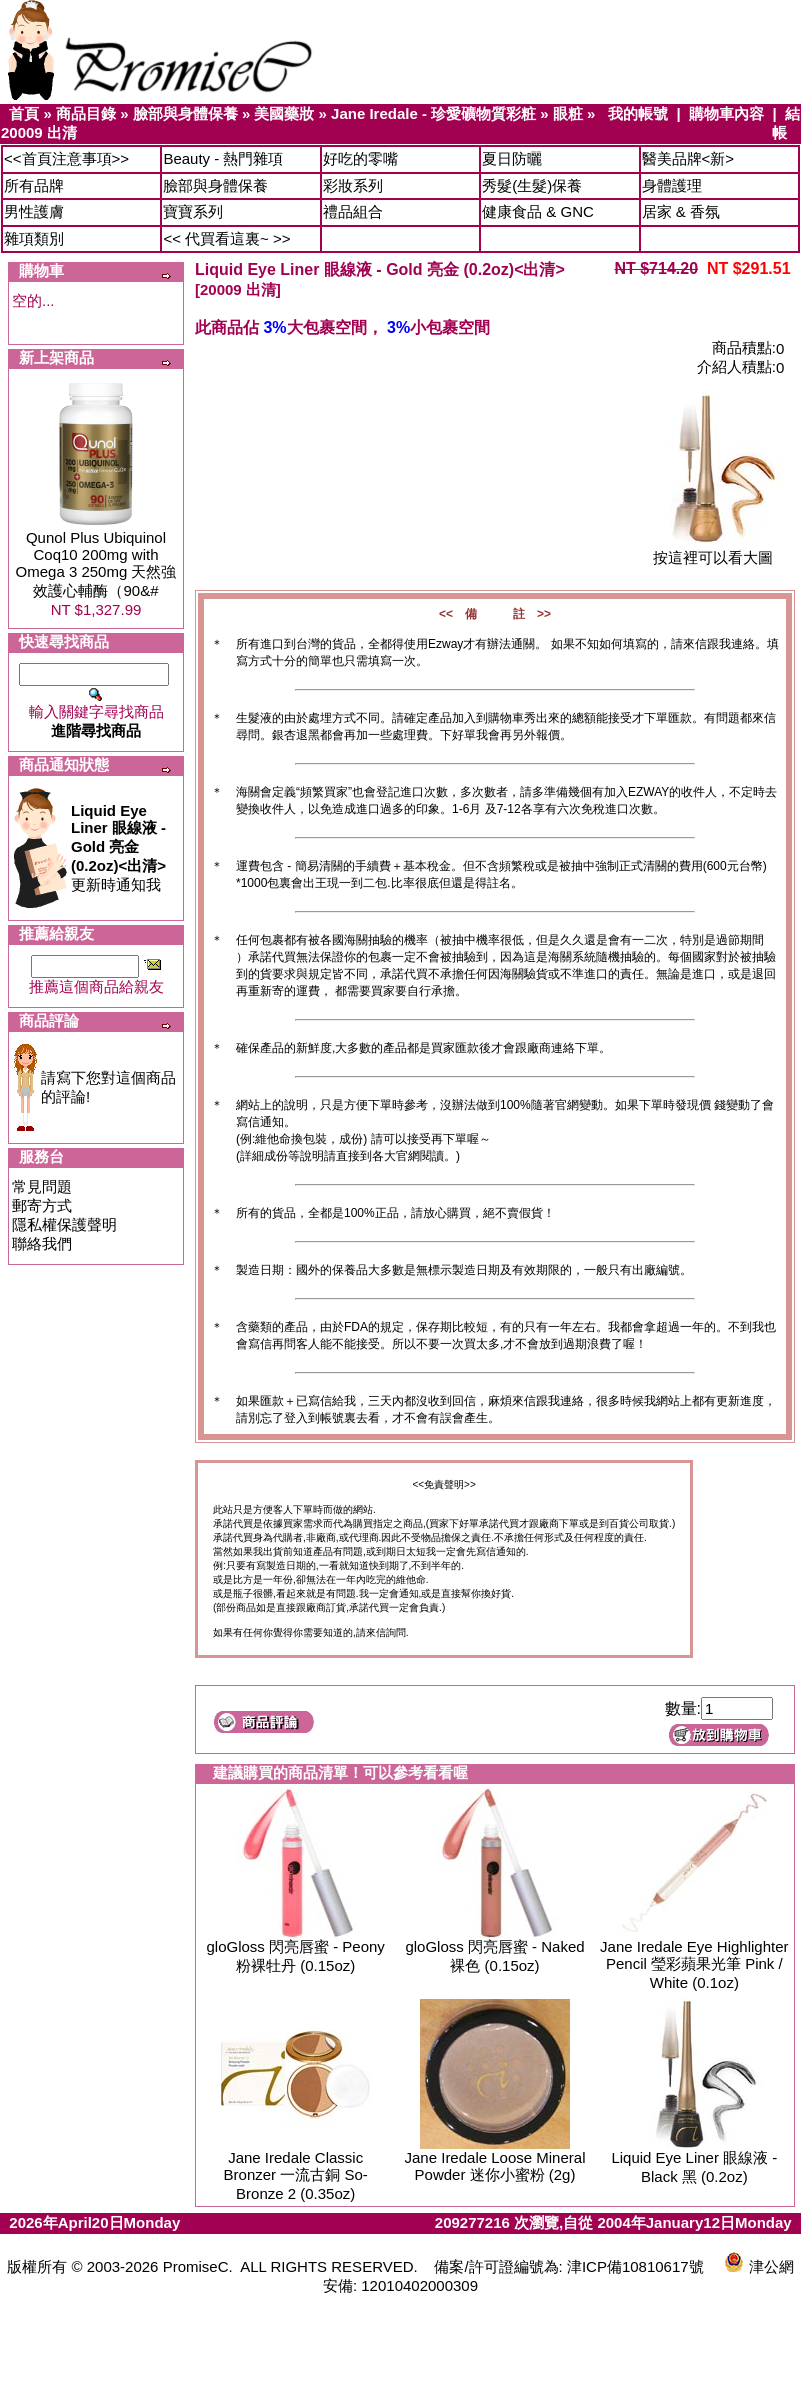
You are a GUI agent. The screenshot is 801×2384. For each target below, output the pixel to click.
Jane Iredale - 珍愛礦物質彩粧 (433, 113)
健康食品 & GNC (538, 211)
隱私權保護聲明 (64, 1224)
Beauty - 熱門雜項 (223, 158)
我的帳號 (638, 113)
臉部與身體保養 (185, 113)
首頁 (24, 113)
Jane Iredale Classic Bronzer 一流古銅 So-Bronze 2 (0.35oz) (296, 2175)
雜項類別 (34, 238)
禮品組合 (353, 211)
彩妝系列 (353, 185)
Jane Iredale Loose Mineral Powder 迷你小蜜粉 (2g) (495, 2166)
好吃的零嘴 (360, 158)
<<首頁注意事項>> (66, 158)
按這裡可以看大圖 (713, 550)
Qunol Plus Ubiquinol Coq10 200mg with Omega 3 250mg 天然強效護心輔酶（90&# (96, 564)
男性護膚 (34, 211)
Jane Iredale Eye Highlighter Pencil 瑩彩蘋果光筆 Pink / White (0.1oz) (694, 1964)
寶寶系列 (193, 211)
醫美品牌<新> (688, 158)
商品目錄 (86, 113)
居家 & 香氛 (681, 211)
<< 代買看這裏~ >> (226, 238)
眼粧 (568, 113)
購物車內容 (726, 113)
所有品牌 (34, 185)
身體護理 (672, 185)
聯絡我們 (42, 1243)
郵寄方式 (42, 1205)
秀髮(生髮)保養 (532, 185)
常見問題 (42, 1186)
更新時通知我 (118, 847)
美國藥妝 (284, 113)
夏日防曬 (512, 158)
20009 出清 (39, 132)
